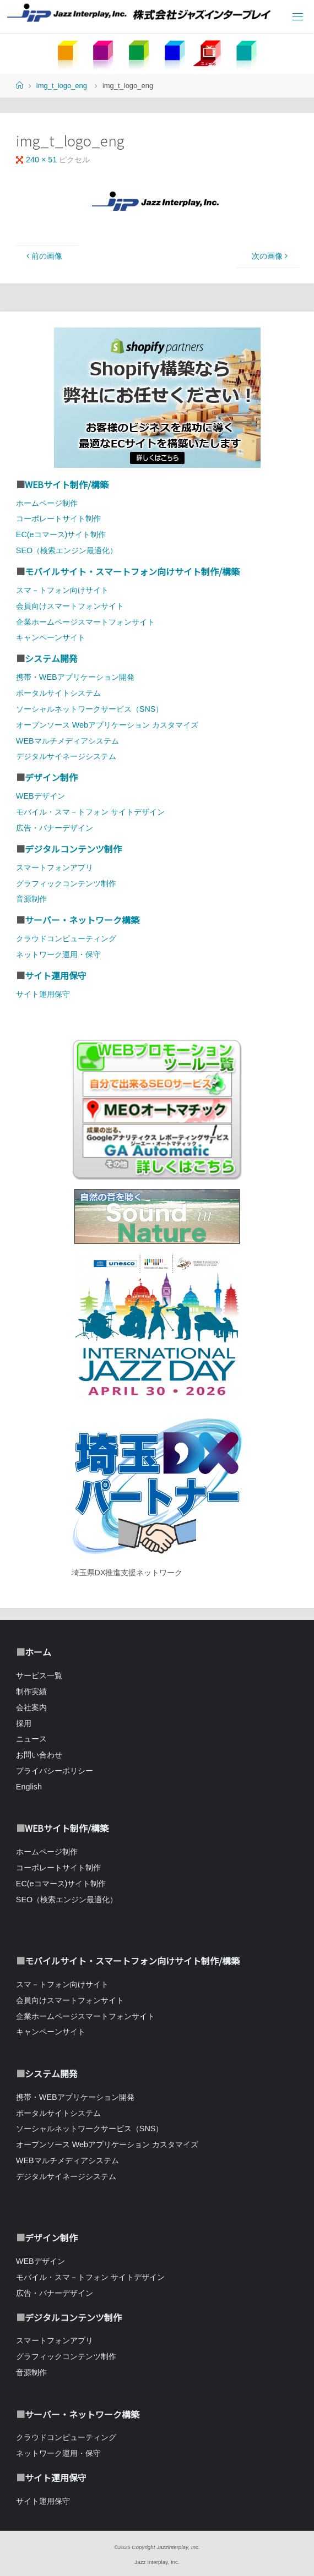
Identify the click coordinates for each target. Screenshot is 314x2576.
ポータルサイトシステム (58, 693)
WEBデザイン (40, 796)
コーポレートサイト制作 (58, 518)
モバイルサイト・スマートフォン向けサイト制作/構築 (132, 571)
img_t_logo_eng (61, 85)
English (29, 1786)
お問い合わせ (39, 1754)
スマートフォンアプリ (54, 867)
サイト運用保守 (55, 975)
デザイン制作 (51, 777)
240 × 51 (42, 159)
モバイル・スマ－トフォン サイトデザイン (90, 811)
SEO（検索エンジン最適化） (66, 550)
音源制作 (31, 898)
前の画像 (43, 256)
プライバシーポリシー (54, 1770)
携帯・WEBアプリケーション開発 (75, 677)
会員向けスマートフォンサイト (70, 606)
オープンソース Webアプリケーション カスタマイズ (107, 725)
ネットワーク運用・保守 (58, 954)
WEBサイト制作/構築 (67, 484)
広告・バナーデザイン (54, 827)
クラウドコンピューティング (66, 938)
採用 (23, 1723)
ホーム (38, 1651)
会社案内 (31, 1707)
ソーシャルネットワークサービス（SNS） (90, 709)
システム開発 (51, 658)
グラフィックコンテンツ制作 (66, 883)
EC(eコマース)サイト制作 (61, 534)
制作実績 (31, 1691)
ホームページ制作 (47, 503)
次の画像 (271, 256)
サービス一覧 (39, 1675)
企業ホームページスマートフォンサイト (85, 622)
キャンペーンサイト (50, 637)
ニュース (31, 1738)
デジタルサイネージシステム (66, 756)
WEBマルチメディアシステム (67, 740)
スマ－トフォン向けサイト (62, 590)
